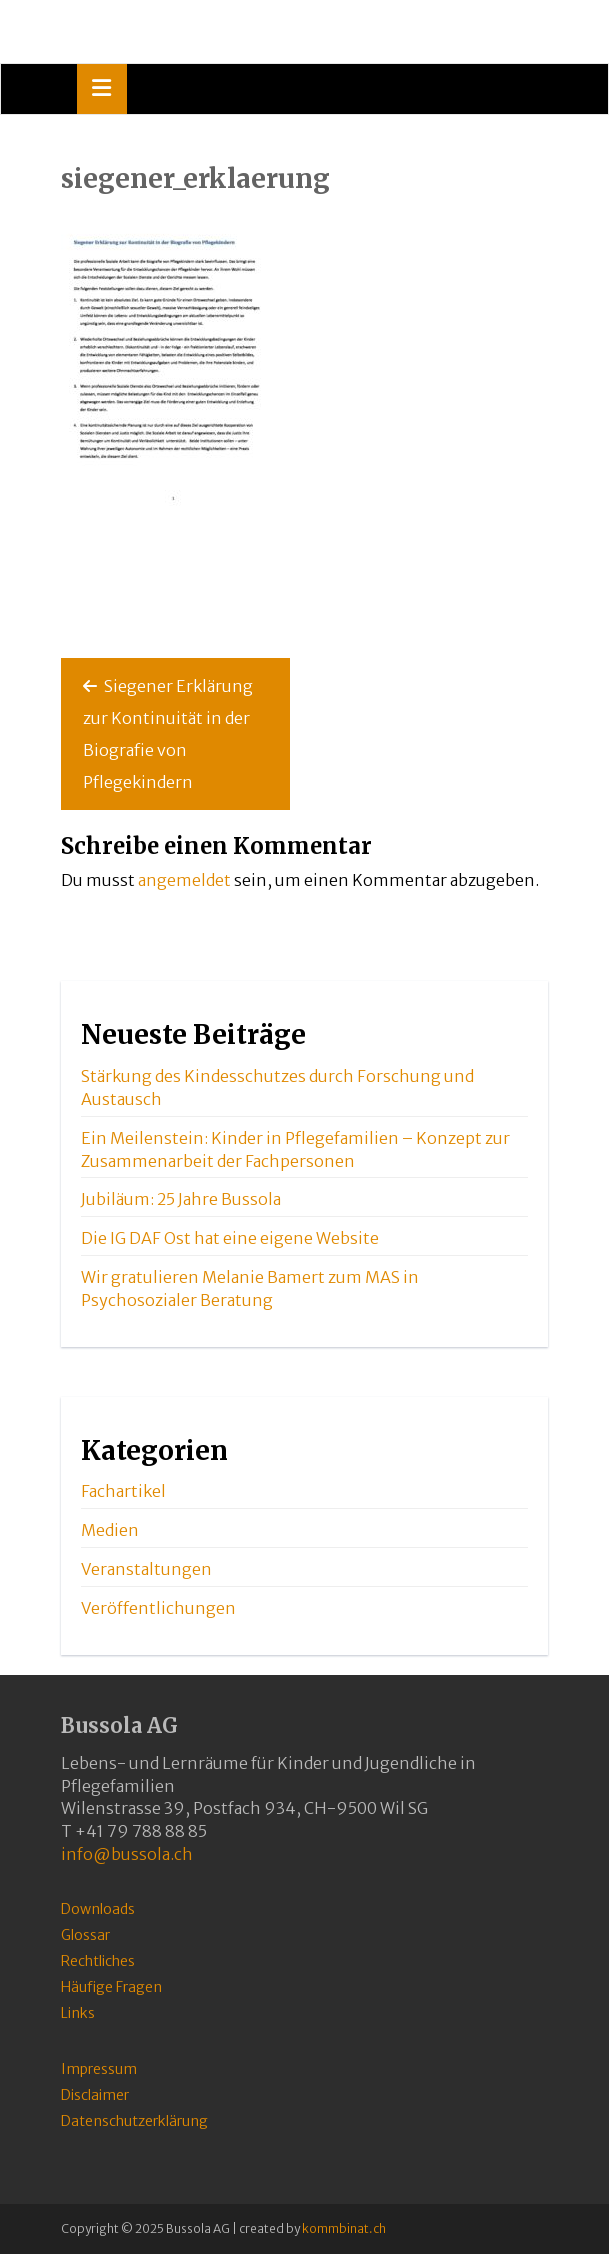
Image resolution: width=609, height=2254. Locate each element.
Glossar (85, 1935)
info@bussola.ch (127, 1854)
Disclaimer (95, 2095)
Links (78, 2013)
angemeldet (184, 880)
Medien (110, 1530)
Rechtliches (98, 1961)
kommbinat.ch (344, 2228)
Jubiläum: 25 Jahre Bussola (181, 1199)
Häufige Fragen (111, 1987)
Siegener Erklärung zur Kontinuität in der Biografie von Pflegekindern (168, 734)
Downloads (98, 1909)
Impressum (99, 2069)
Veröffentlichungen (158, 1608)
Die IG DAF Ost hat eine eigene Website (230, 1238)
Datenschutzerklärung (134, 2121)
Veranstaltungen (146, 1569)
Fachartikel (123, 1491)
